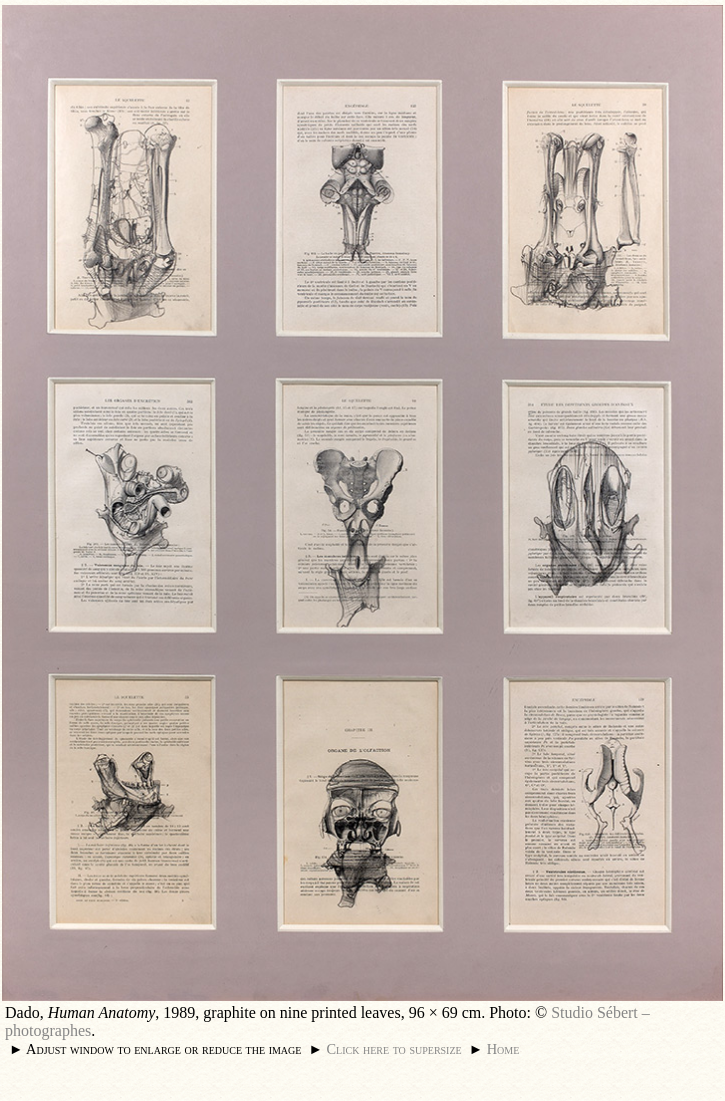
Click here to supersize (393, 1049)
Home (503, 1049)
